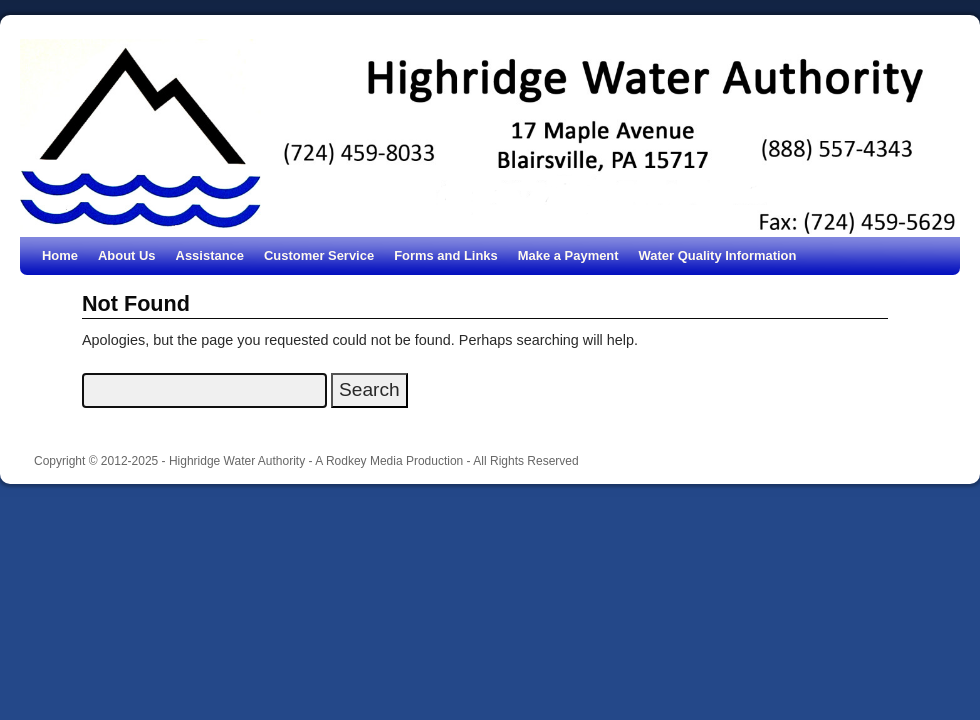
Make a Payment (568, 255)
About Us (127, 255)
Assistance (210, 255)
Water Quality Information (718, 255)
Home (60, 255)
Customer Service (319, 255)
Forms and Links (446, 255)
